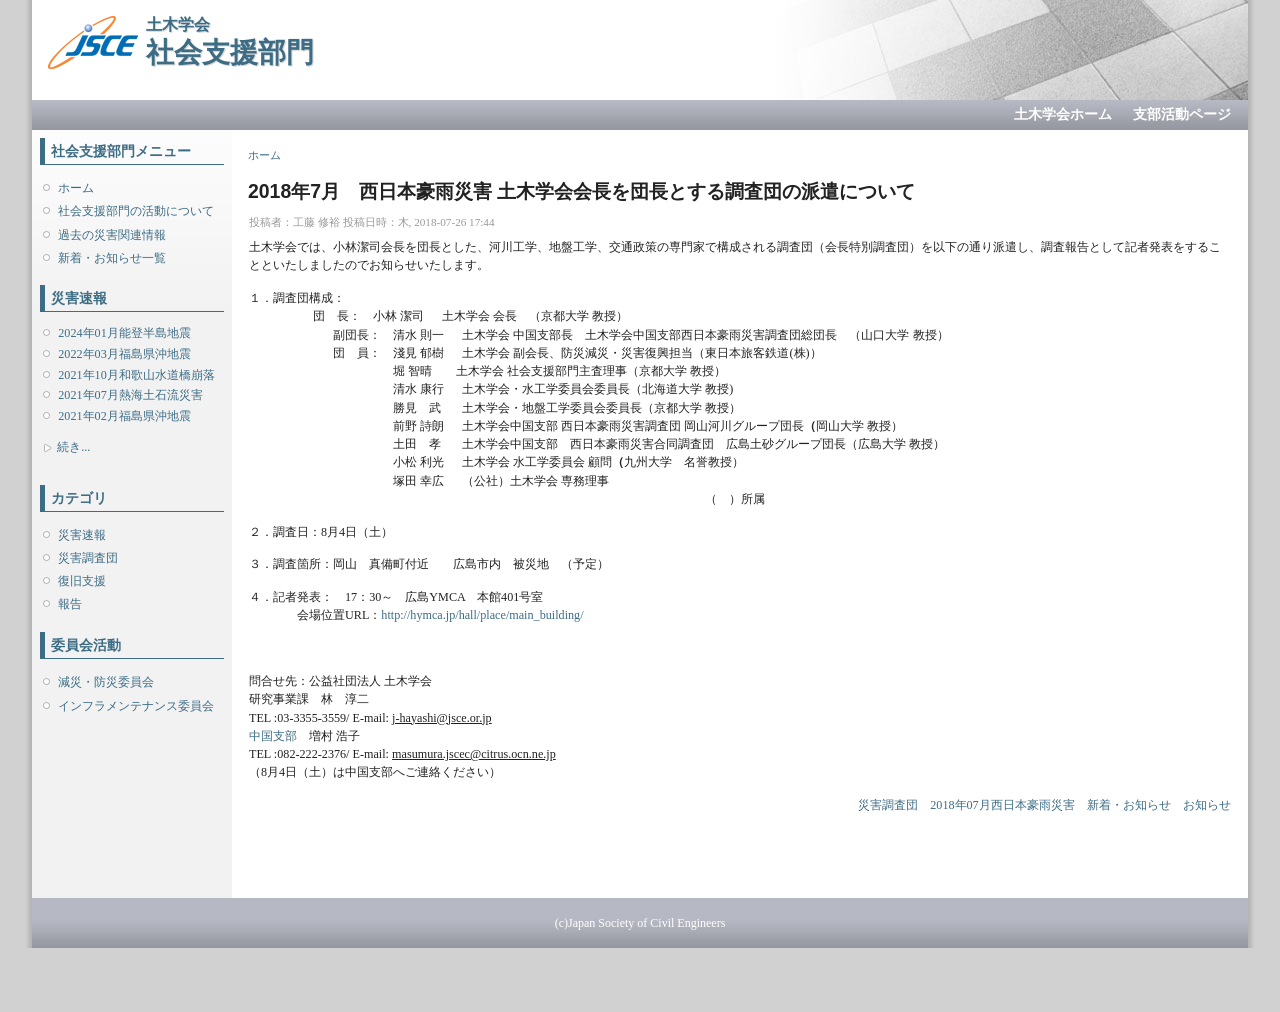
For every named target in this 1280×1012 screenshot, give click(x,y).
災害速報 (82, 535)
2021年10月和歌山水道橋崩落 (136, 375)
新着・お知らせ (1129, 805)
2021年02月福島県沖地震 (124, 416)
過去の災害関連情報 (112, 235)
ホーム (76, 188)
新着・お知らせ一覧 (112, 258)
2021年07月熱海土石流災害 (130, 395)
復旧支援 (82, 581)
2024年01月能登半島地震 (124, 333)
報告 (70, 604)
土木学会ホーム (1063, 114)
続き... (73, 447)
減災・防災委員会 (106, 682)
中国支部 (273, 736)
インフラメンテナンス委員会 (136, 706)
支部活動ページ (1182, 114)
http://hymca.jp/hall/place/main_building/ (482, 615)
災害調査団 (88, 558)
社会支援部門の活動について (136, 211)
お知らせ (1207, 805)
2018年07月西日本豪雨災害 (1002, 805)
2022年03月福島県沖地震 (124, 354)
